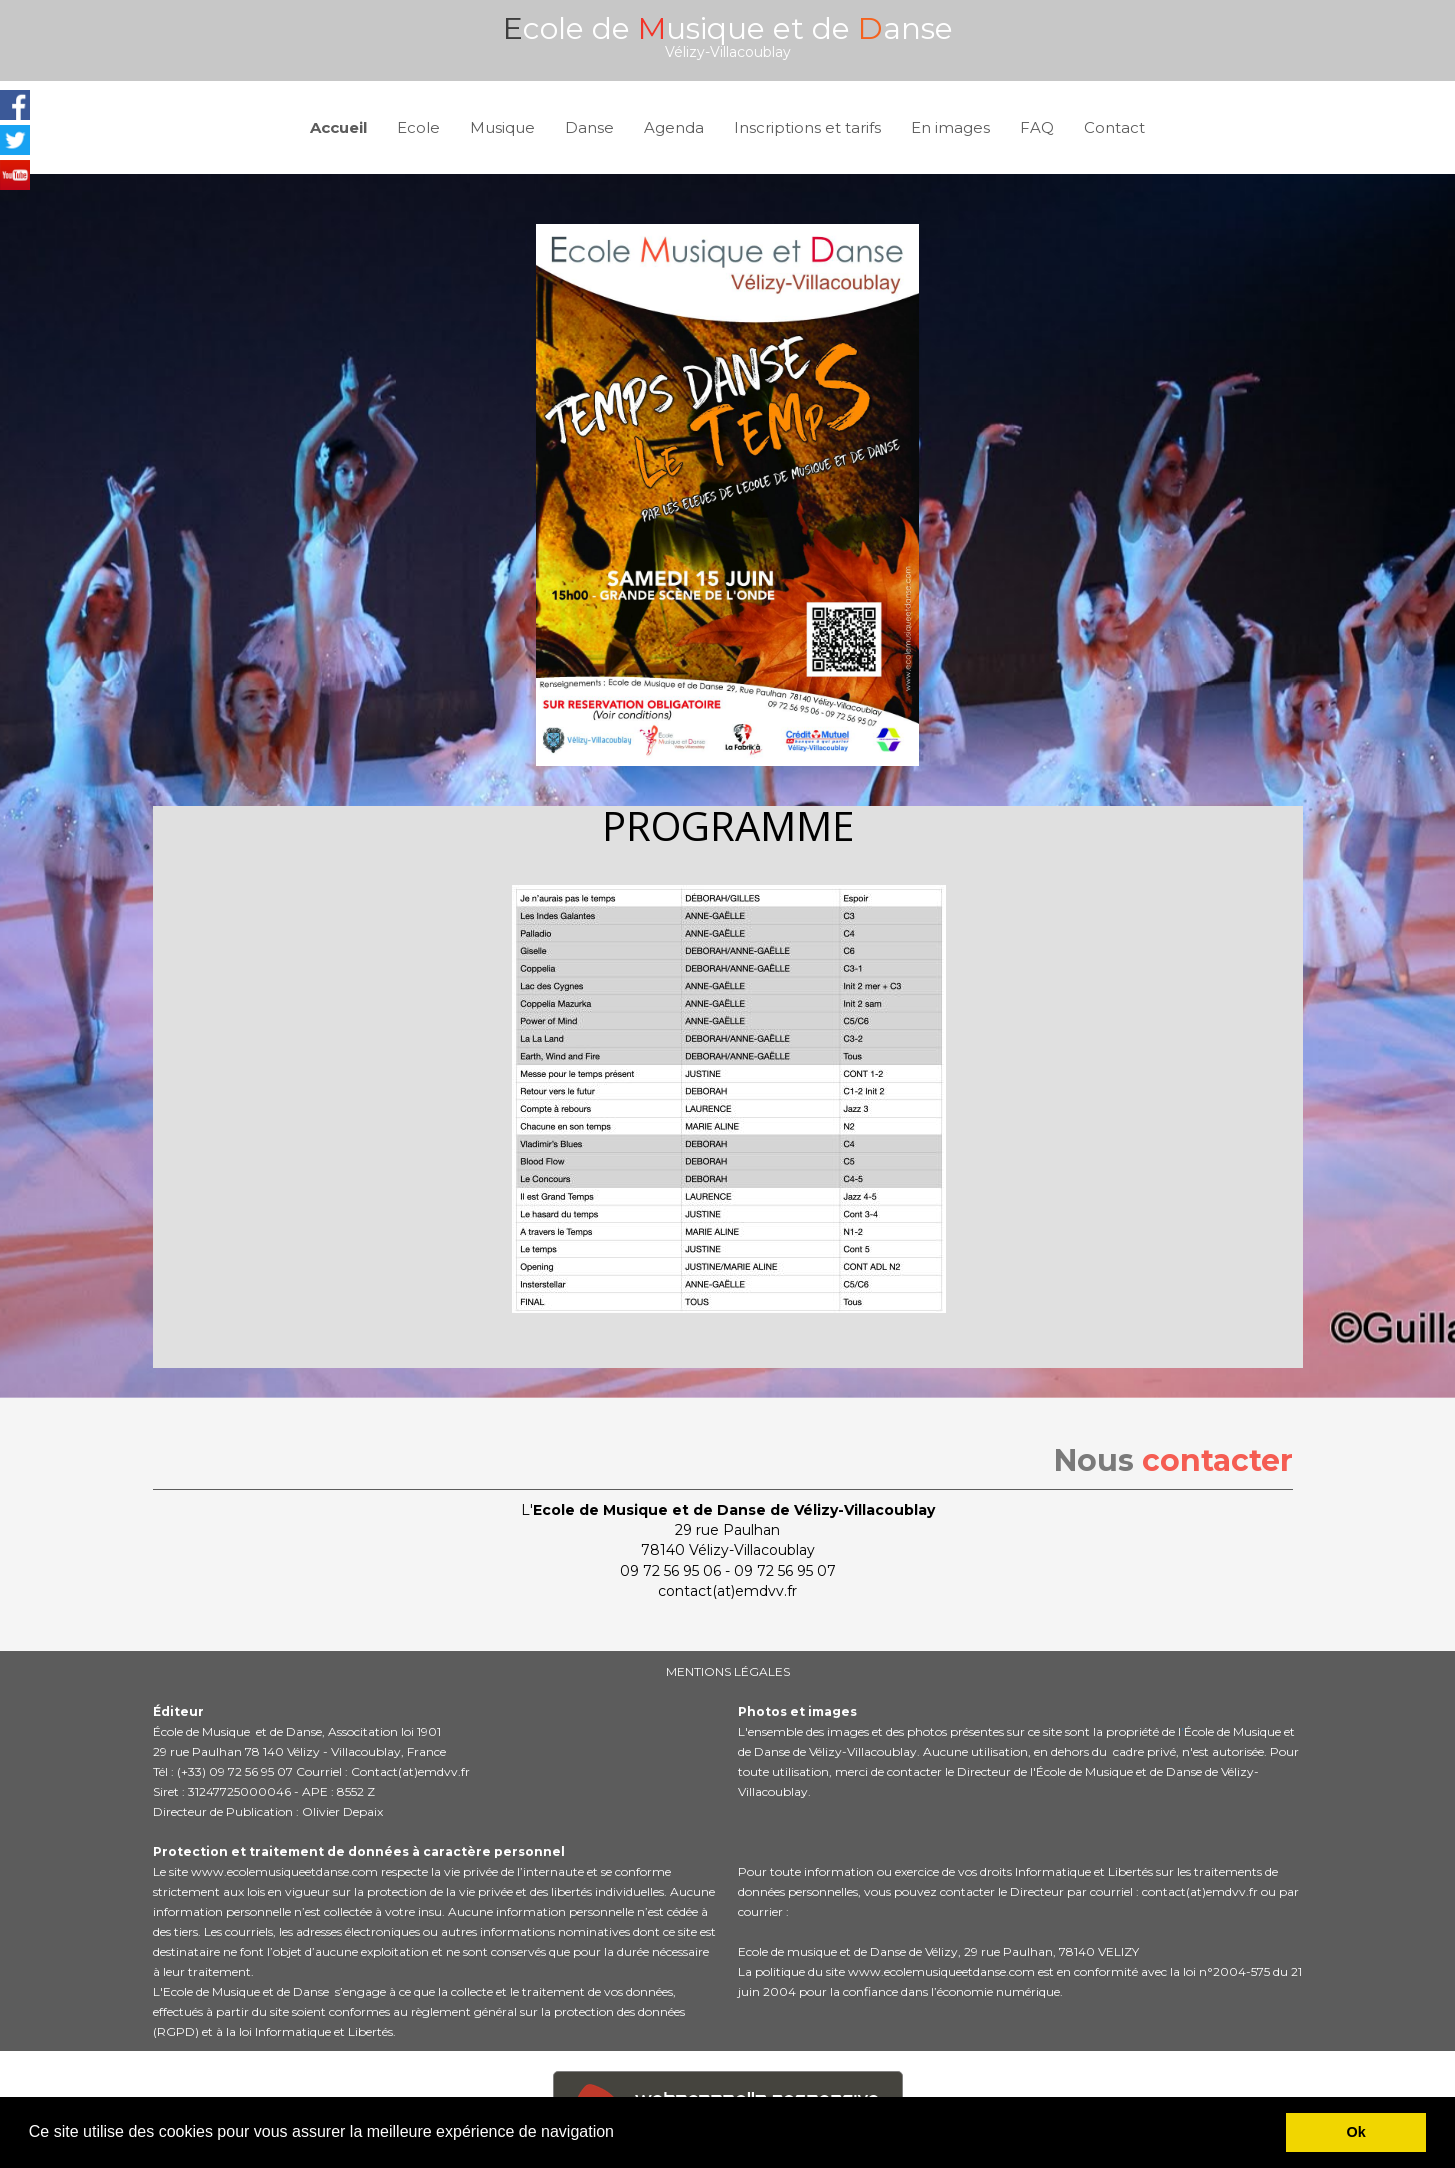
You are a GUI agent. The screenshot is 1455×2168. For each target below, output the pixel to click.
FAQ (1037, 127)
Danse (589, 127)
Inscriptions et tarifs (807, 127)
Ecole (418, 127)
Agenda (674, 127)
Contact (1114, 127)
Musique (502, 127)
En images (950, 127)
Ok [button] (1356, 2132)
